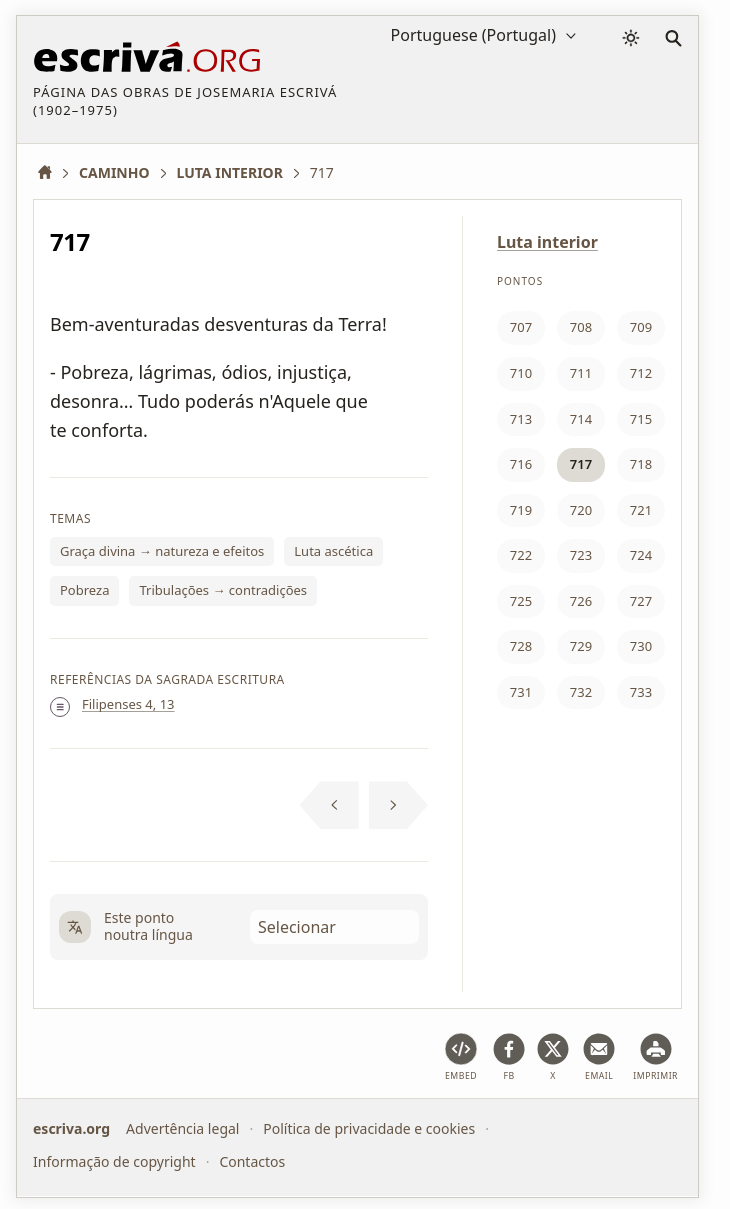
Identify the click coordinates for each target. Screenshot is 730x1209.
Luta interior (547, 242)
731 (521, 692)
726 (581, 601)
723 (581, 555)
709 (641, 327)
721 (641, 510)
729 (581, 646)
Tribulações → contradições (223, 590)
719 (521, 510)
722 (521, 555)
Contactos (252, 1161)
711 (581, 373)
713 (521, 419)
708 (581, 327)
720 (581, 510)
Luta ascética (333, 551)
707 (521, 327)
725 (521, 601)
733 (641, 692)
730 (641, 646)
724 (641, 555)
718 (641, 464)
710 (521, 373)
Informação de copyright (114, 1161)
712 (641, 373)
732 (581, 692)
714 (581, 419)
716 (521, 464)
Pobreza (84, 590)
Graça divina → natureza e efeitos (162, 551)
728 (521, 646)
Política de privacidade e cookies (369, 1128)
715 (641, 419)
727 (641, 601)
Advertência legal (182, 1128)
